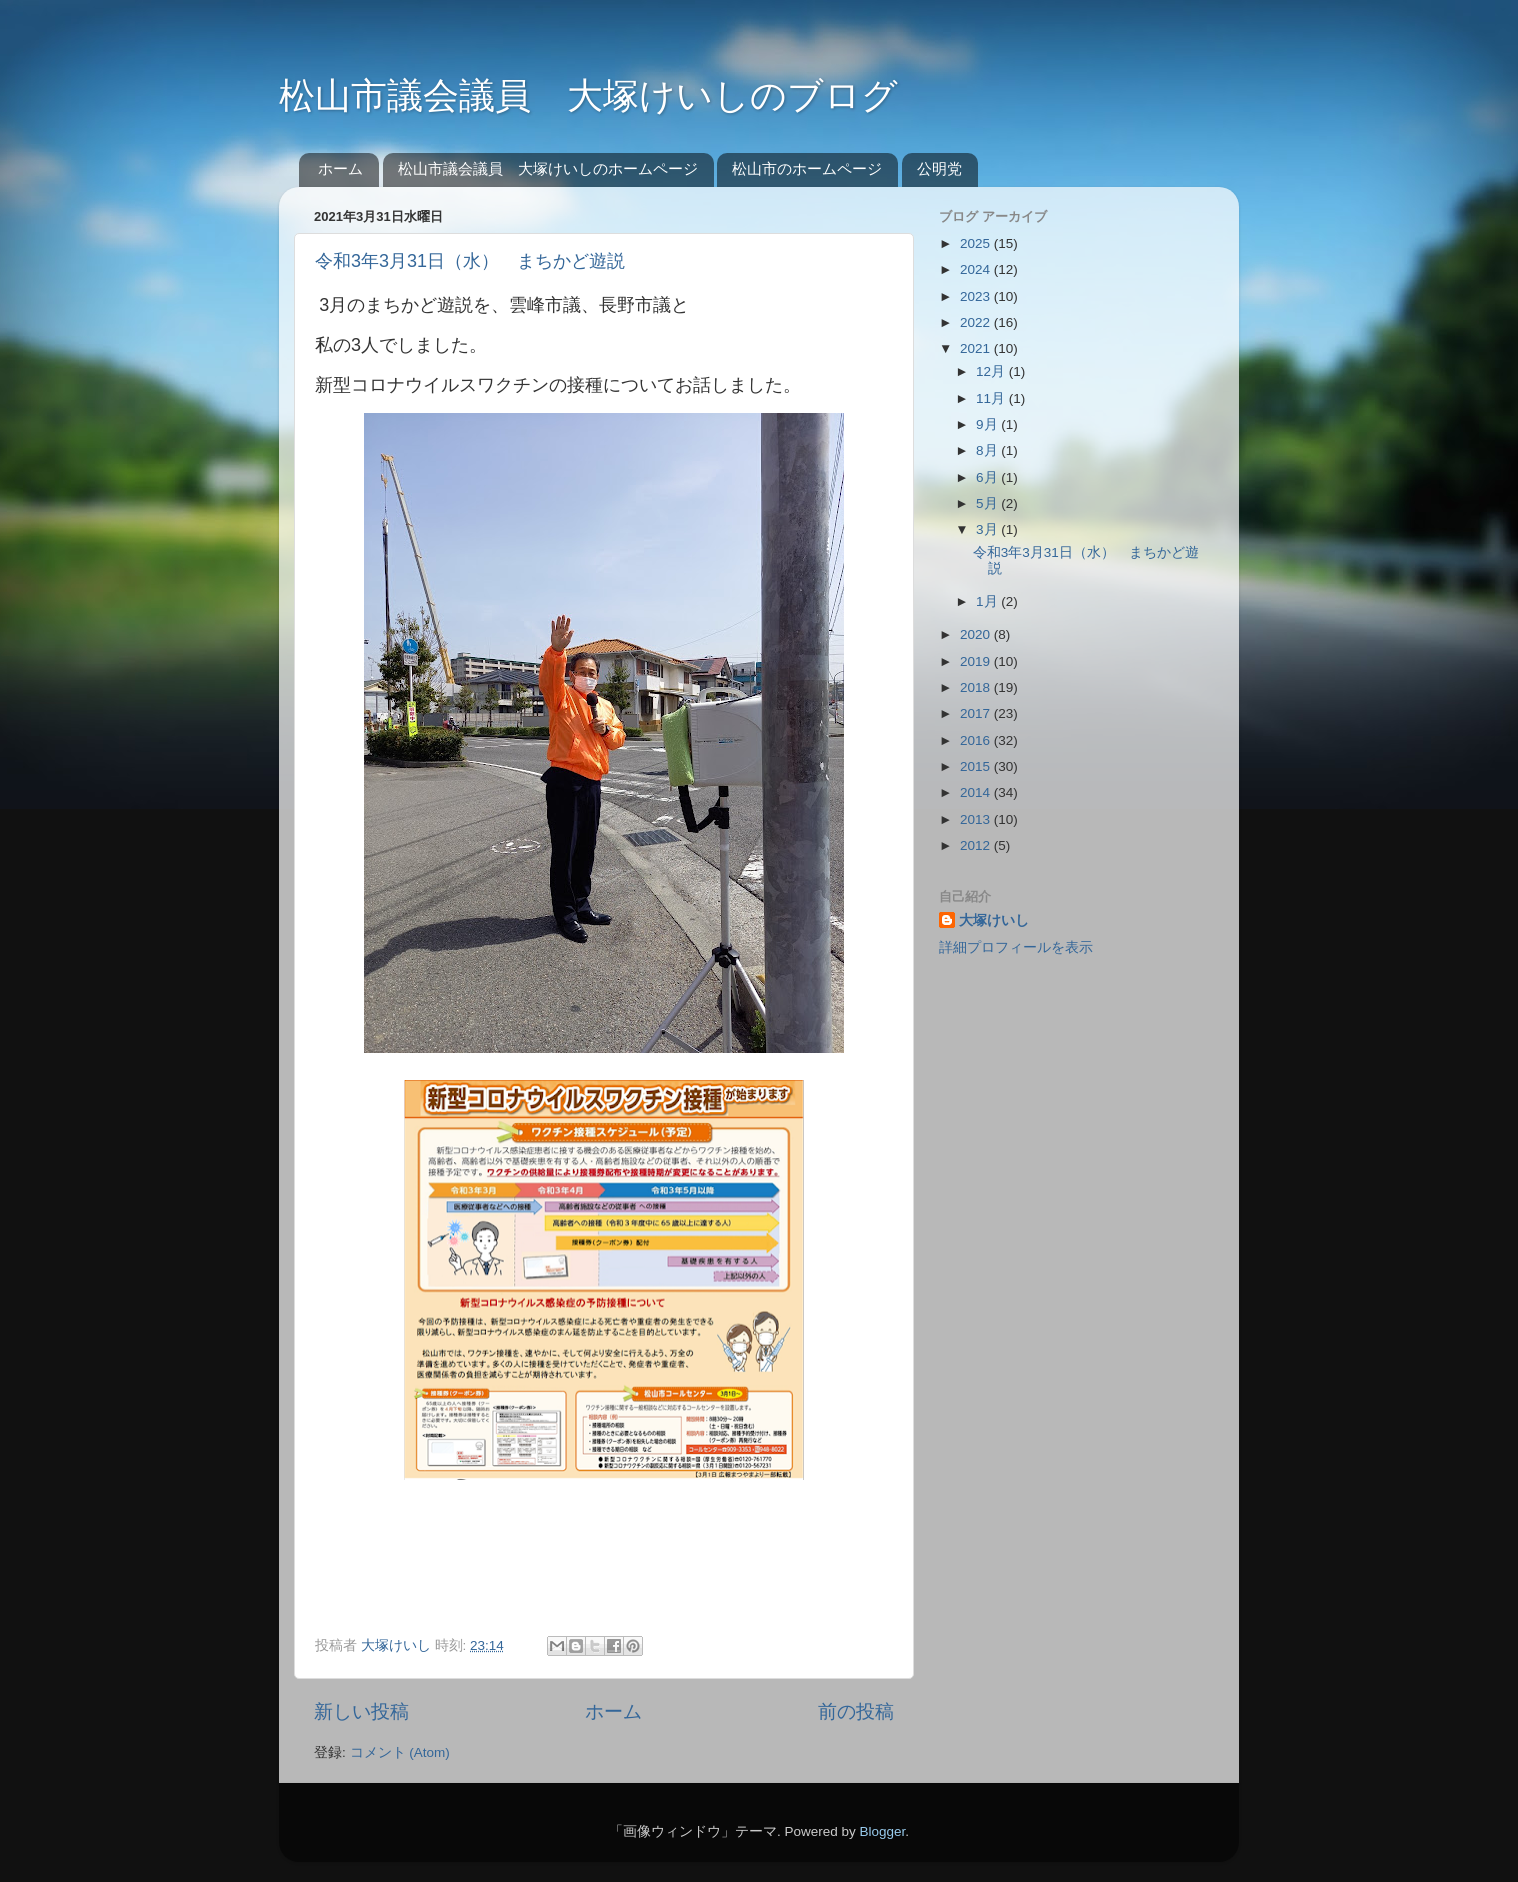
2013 (977, 819)
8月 (988, 450)
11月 (992, 398)
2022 (977, 322)
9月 (988, 424)
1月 (988, 601)
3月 (988, 529)
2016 (977, 740)
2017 (977, 713)
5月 (988, 503)
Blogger (882, 1831)
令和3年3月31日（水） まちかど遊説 (470, 261)
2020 (977, 634)
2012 (977, 845)
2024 (977, 269)
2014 (977, 792)
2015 (977, 766)
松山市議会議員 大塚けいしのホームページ (548, 168)
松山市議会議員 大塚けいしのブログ (588, 95)
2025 (977, 243)
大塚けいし (994, 920)
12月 (992, 371)
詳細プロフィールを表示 (1016, 947)
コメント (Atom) (400, 1752)
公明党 (939, 168)
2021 (977, 348)
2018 (977, 687)
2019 (977, 661)
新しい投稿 (361, 1711)
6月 (988, 477)
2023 (977, 296)
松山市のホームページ (807, 168)
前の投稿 (856, 1711)
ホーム (340, 168)
